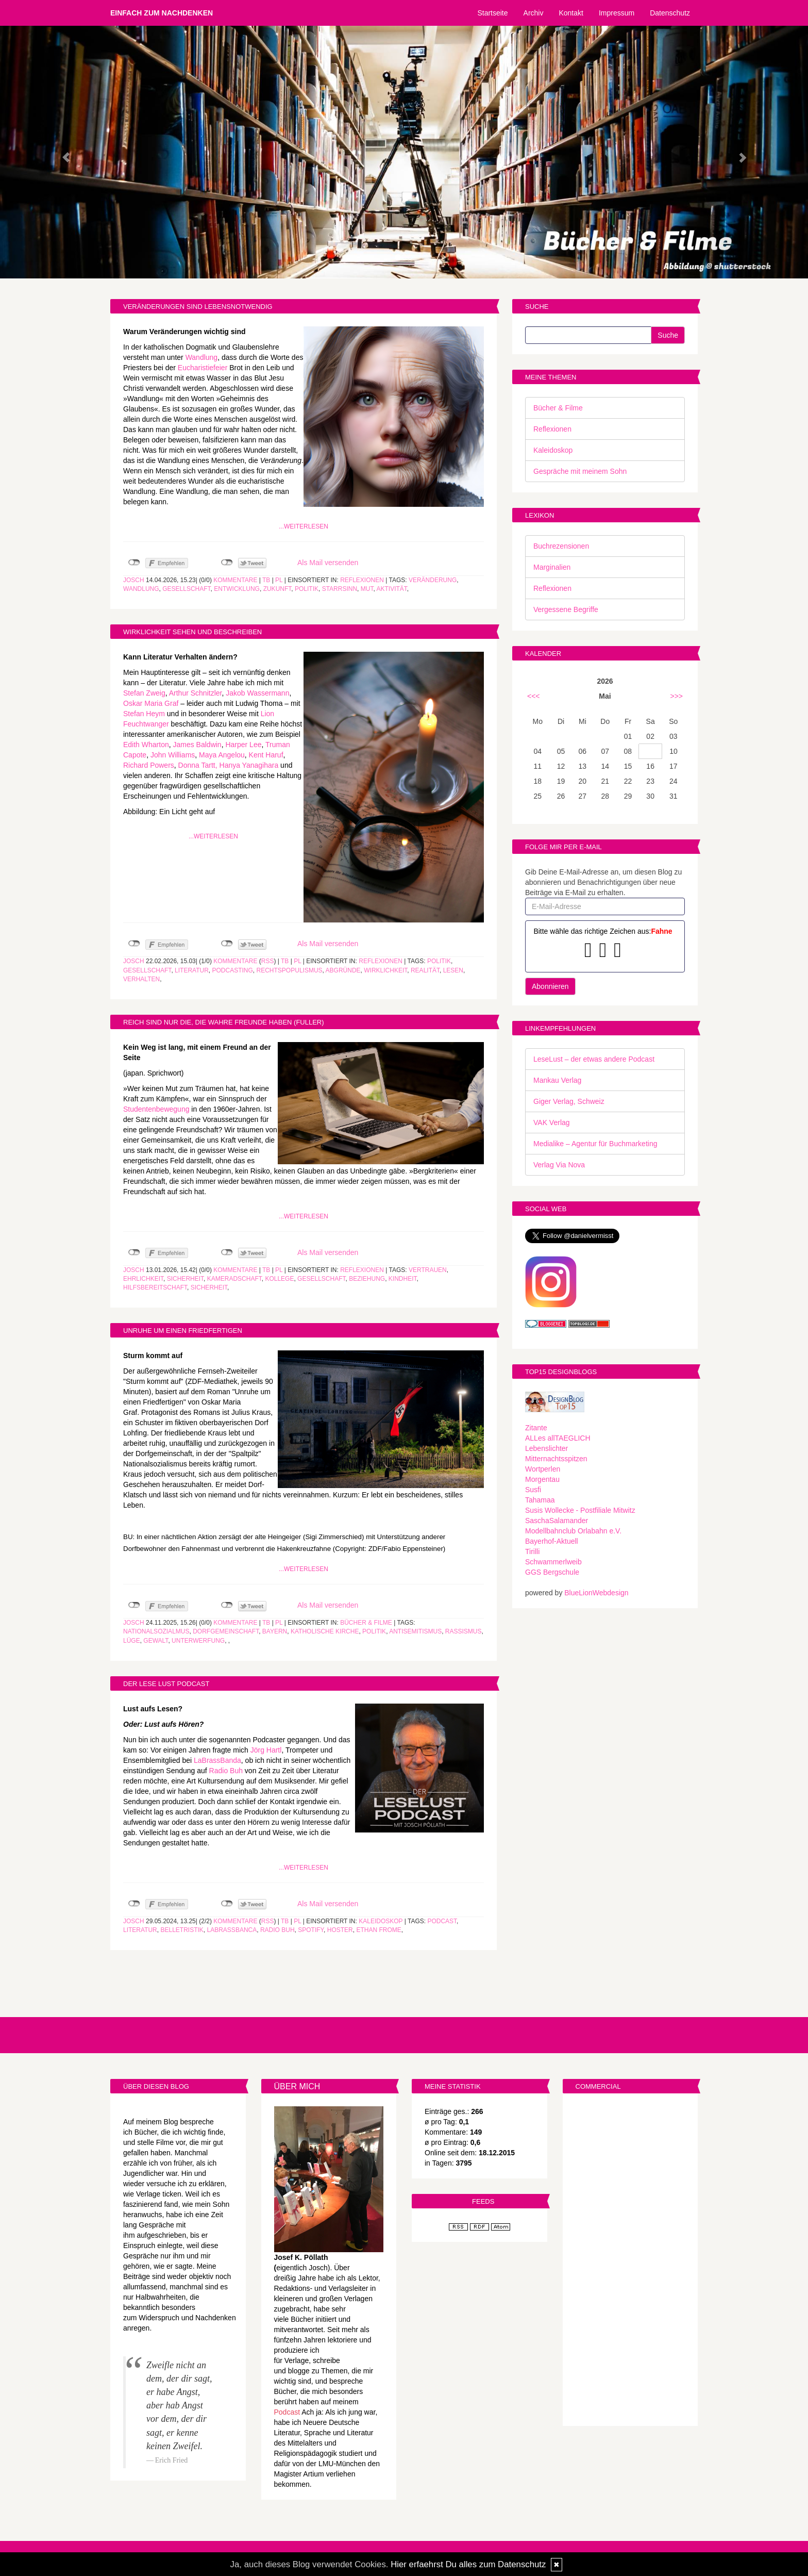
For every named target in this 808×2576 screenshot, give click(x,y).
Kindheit (403, 1278)
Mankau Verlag (557, 1080)
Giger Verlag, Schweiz (568, 1101)
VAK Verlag (551, 1122)
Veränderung (433, 580)
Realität (425, 970)
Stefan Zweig (144, 693)
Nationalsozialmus (156, 1631)
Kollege (279, 1278)
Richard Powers (148, 765)
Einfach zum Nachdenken (161, 13)
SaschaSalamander (556, 1520)
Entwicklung (237, 588)
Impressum (616, 13)
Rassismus (463, 1631)
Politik (306, 588)
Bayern (274, 1631)
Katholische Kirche (325, 1631)
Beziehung (367, 1278)
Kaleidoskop (380, 1921)
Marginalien (551, 567)
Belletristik (181, 1930)
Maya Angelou (222, 755)
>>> (676, 696)
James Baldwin (197, 744)
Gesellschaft (186, 588)
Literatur (192, 970)
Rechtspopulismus (290, 970)
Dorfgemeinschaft (226, 1631)
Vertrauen (428, 1270)
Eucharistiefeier (203, 368)
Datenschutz (670, 13)
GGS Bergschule (552, 1572)
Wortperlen (542, 1469)
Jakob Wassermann (257, 693)
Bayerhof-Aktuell (551, 1541)
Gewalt (155, 1640)
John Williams (172, 755)
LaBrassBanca (232, 1930)
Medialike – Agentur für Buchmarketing (595, 1144)
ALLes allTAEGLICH (558, 1438)
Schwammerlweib (553, 1562)
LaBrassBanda (217, 1760)
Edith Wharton (146, 744)
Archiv (534, 13)
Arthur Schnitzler (195, 693)
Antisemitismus (415, 1631)
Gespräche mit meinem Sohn (580, 471)
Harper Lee (243, 744)
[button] (60, 152)
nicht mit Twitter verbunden (227, 562)
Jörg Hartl (266, 1750)
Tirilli (532, 1551)
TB (266, 580)
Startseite (492, 13)
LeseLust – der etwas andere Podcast (593, 1059)
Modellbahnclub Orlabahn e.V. (573, 1531)
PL (278, 580)
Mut (367, 588)
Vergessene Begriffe (565, 609)
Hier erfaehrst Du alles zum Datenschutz (468, 2564)
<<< (533, 696)
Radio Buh (226, 1770)
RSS (267, 961)
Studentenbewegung (156, 1109)
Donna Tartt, (197, 765)
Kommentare (235, 580)
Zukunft (277, 588)
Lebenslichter (546, 1448)
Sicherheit (185, 1278)
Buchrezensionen (561, 546)
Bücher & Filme (366, 1622)
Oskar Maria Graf (151, 703)
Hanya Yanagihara (249, 765)
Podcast (442, 1921)
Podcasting (232, 970)
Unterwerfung (198, 1640)
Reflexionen (362, 580)
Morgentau (542, 1479)
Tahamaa (540, 1500)
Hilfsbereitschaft (155, 1287)
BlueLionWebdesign (596, 1593)
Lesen (453, 970)
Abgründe (343, 970)
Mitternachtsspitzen (556, 1459)
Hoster (340, 1930)
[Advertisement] (630, 2261)
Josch (133, 580)
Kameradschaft (234, 1278)
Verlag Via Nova (559, 1165)
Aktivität (391, 588)
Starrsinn (339, 588)
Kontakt (571, 13)
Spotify (311, 1930)
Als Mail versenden (327, 562)
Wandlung (202, 357)
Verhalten (141, 979)
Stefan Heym (144, 713)
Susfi (533, 1489)
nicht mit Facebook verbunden (134, 562)
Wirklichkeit (385, 970)
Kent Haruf (266, 755)
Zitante (536, 1428)
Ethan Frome (378, 1930)
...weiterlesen (303, 526)
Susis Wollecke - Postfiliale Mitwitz (580, 1510)
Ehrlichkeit (143, 1278)
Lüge (131, 1640)
